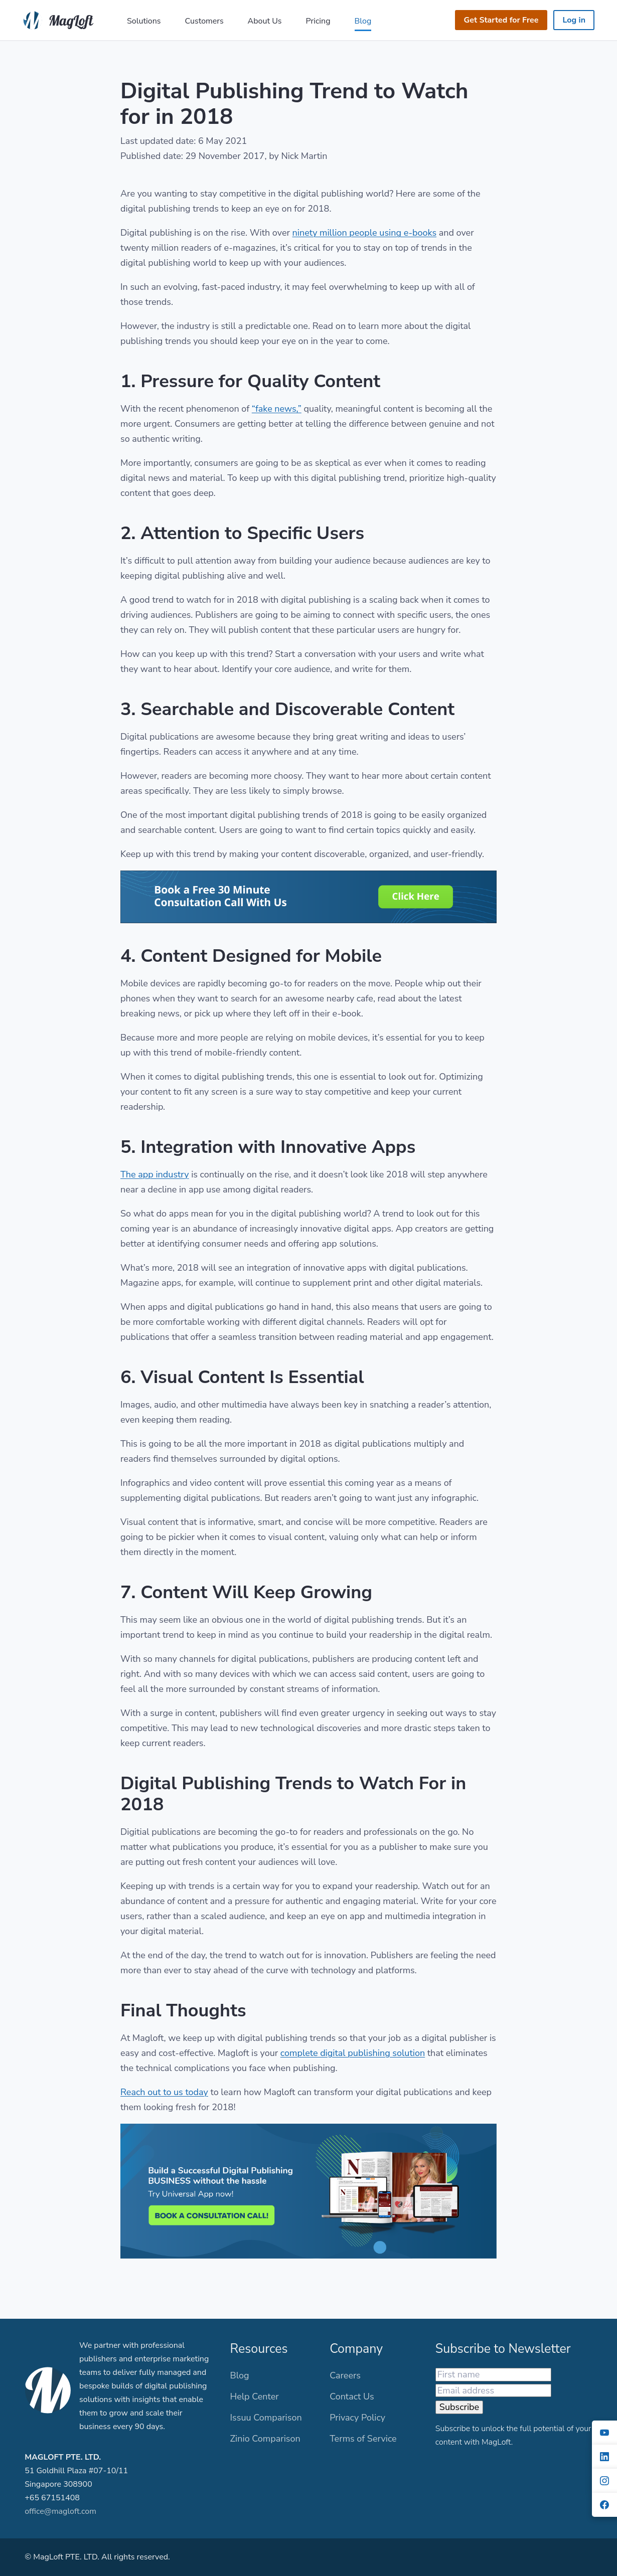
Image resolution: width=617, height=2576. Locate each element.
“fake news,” (276, 409)
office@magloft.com (60, 2511)
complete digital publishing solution (352, 2053)
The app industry (154, 1174)
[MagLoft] (60, 19)
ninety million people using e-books (364, 233)
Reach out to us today (164, 2092)
